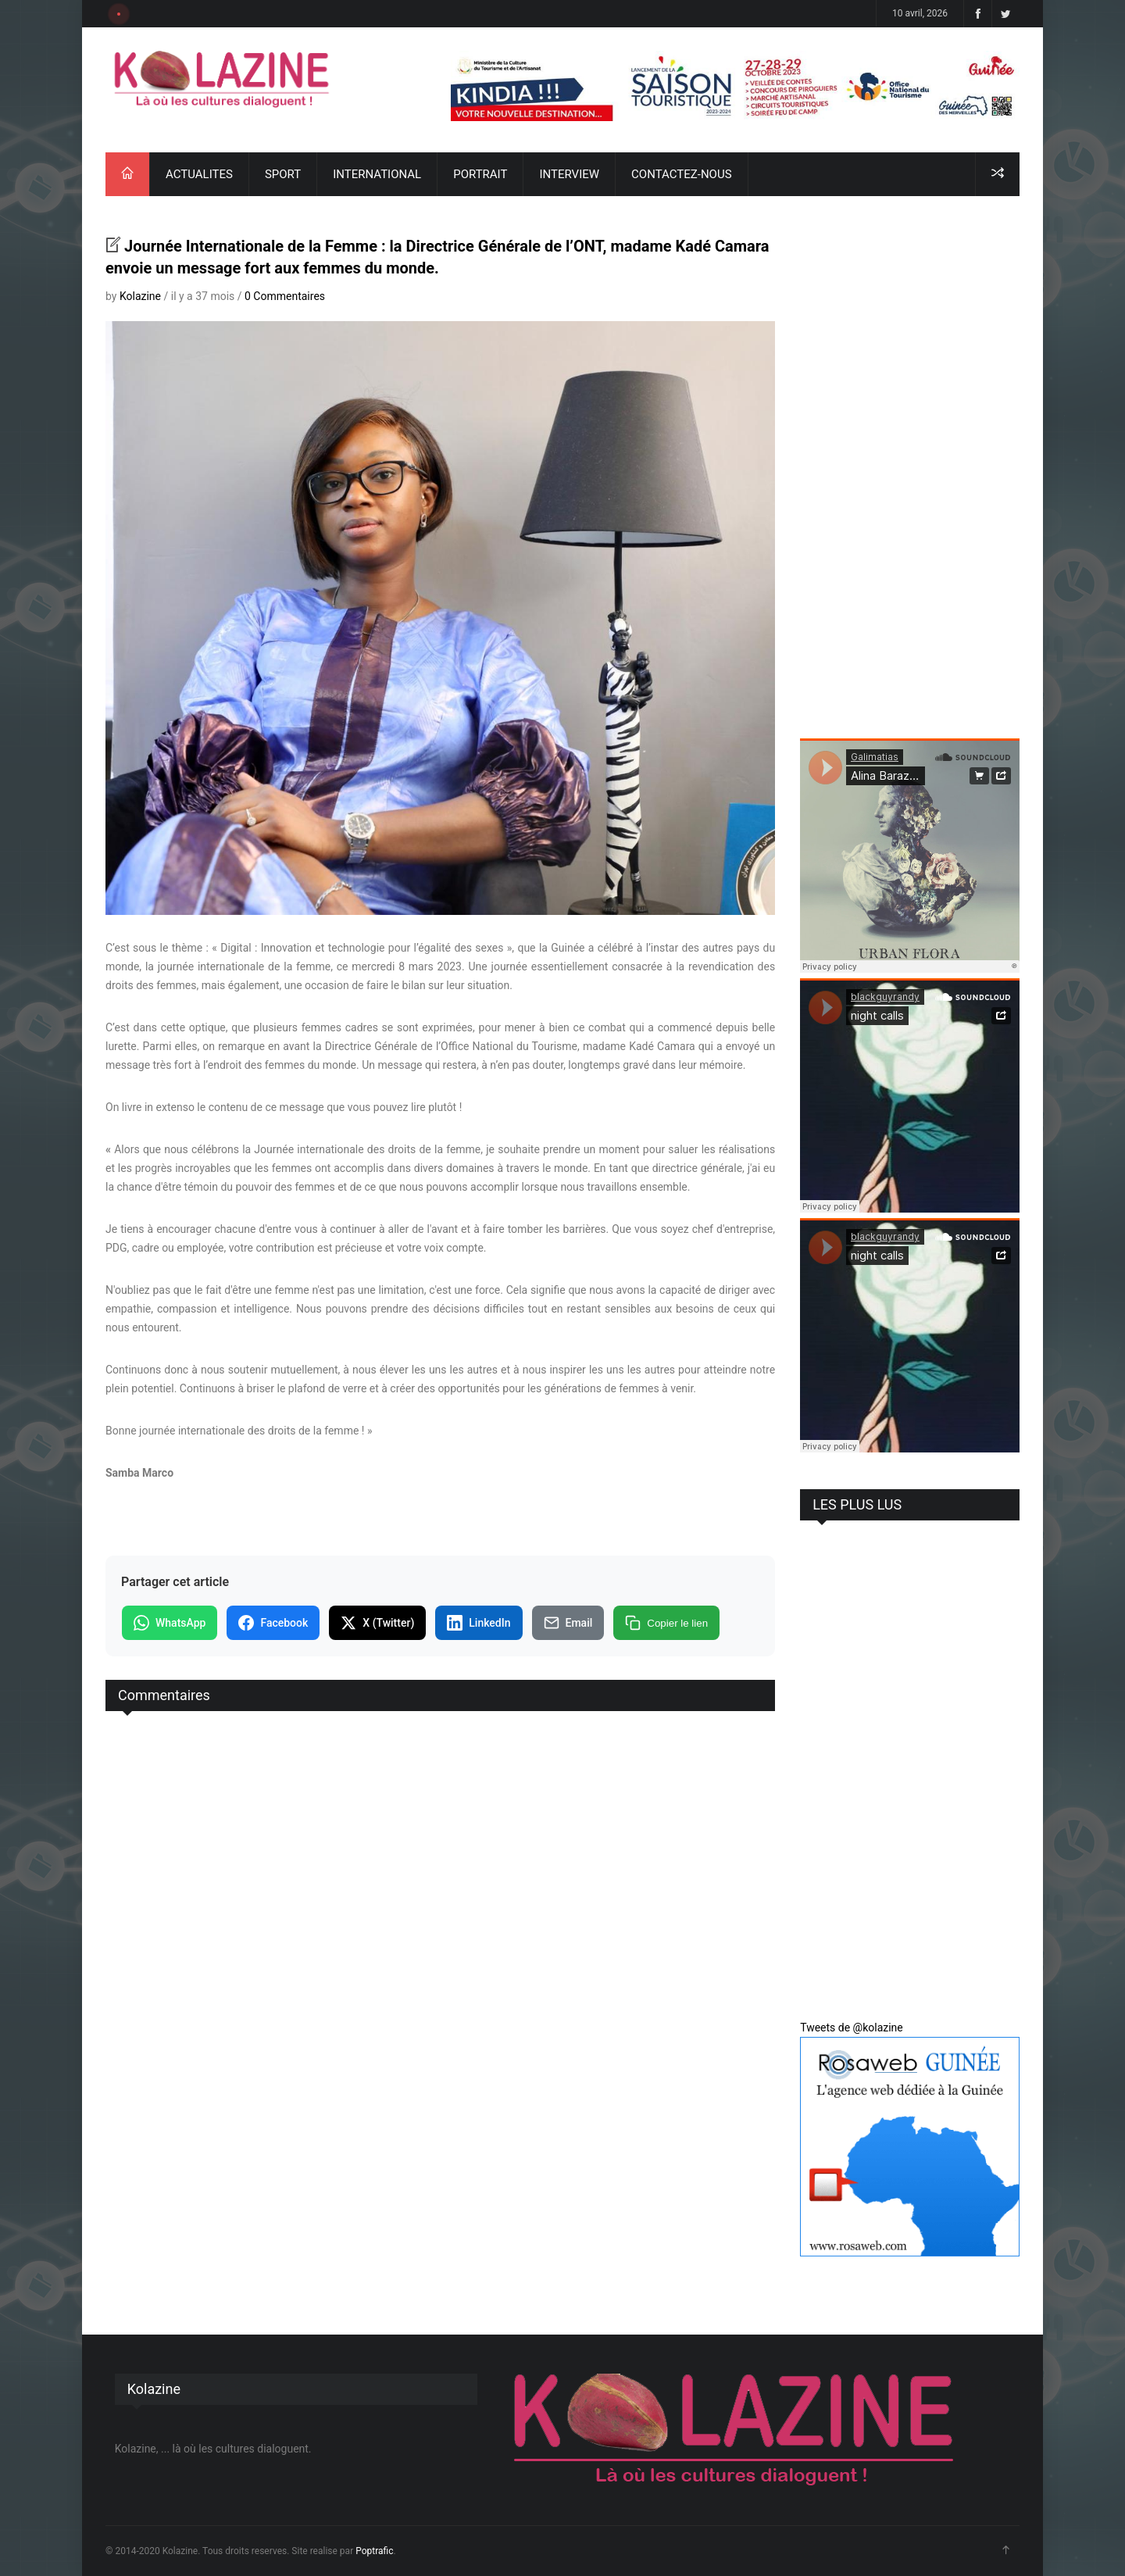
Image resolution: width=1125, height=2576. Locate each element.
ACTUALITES (199, 174)
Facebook (273, 1623)
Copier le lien (666, 1623)
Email (568, 1623)
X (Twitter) (377, 1623)
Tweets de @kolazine (851, 2027)
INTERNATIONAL (377, 174)
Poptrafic (374, 2551)
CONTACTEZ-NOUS (681, 174)
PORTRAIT (480, 174)
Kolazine (140, 296)
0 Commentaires (285, 296)
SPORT (283, 174)
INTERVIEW (569, 174)
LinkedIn (478, 1623)
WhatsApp (169, 1623)
